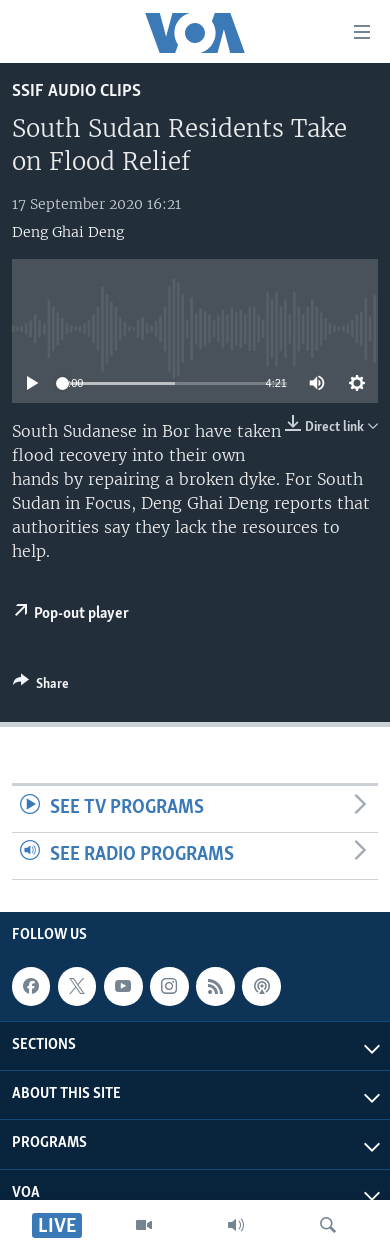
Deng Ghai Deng (68, 232)
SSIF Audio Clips (76, 91)
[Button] (41, 687)
